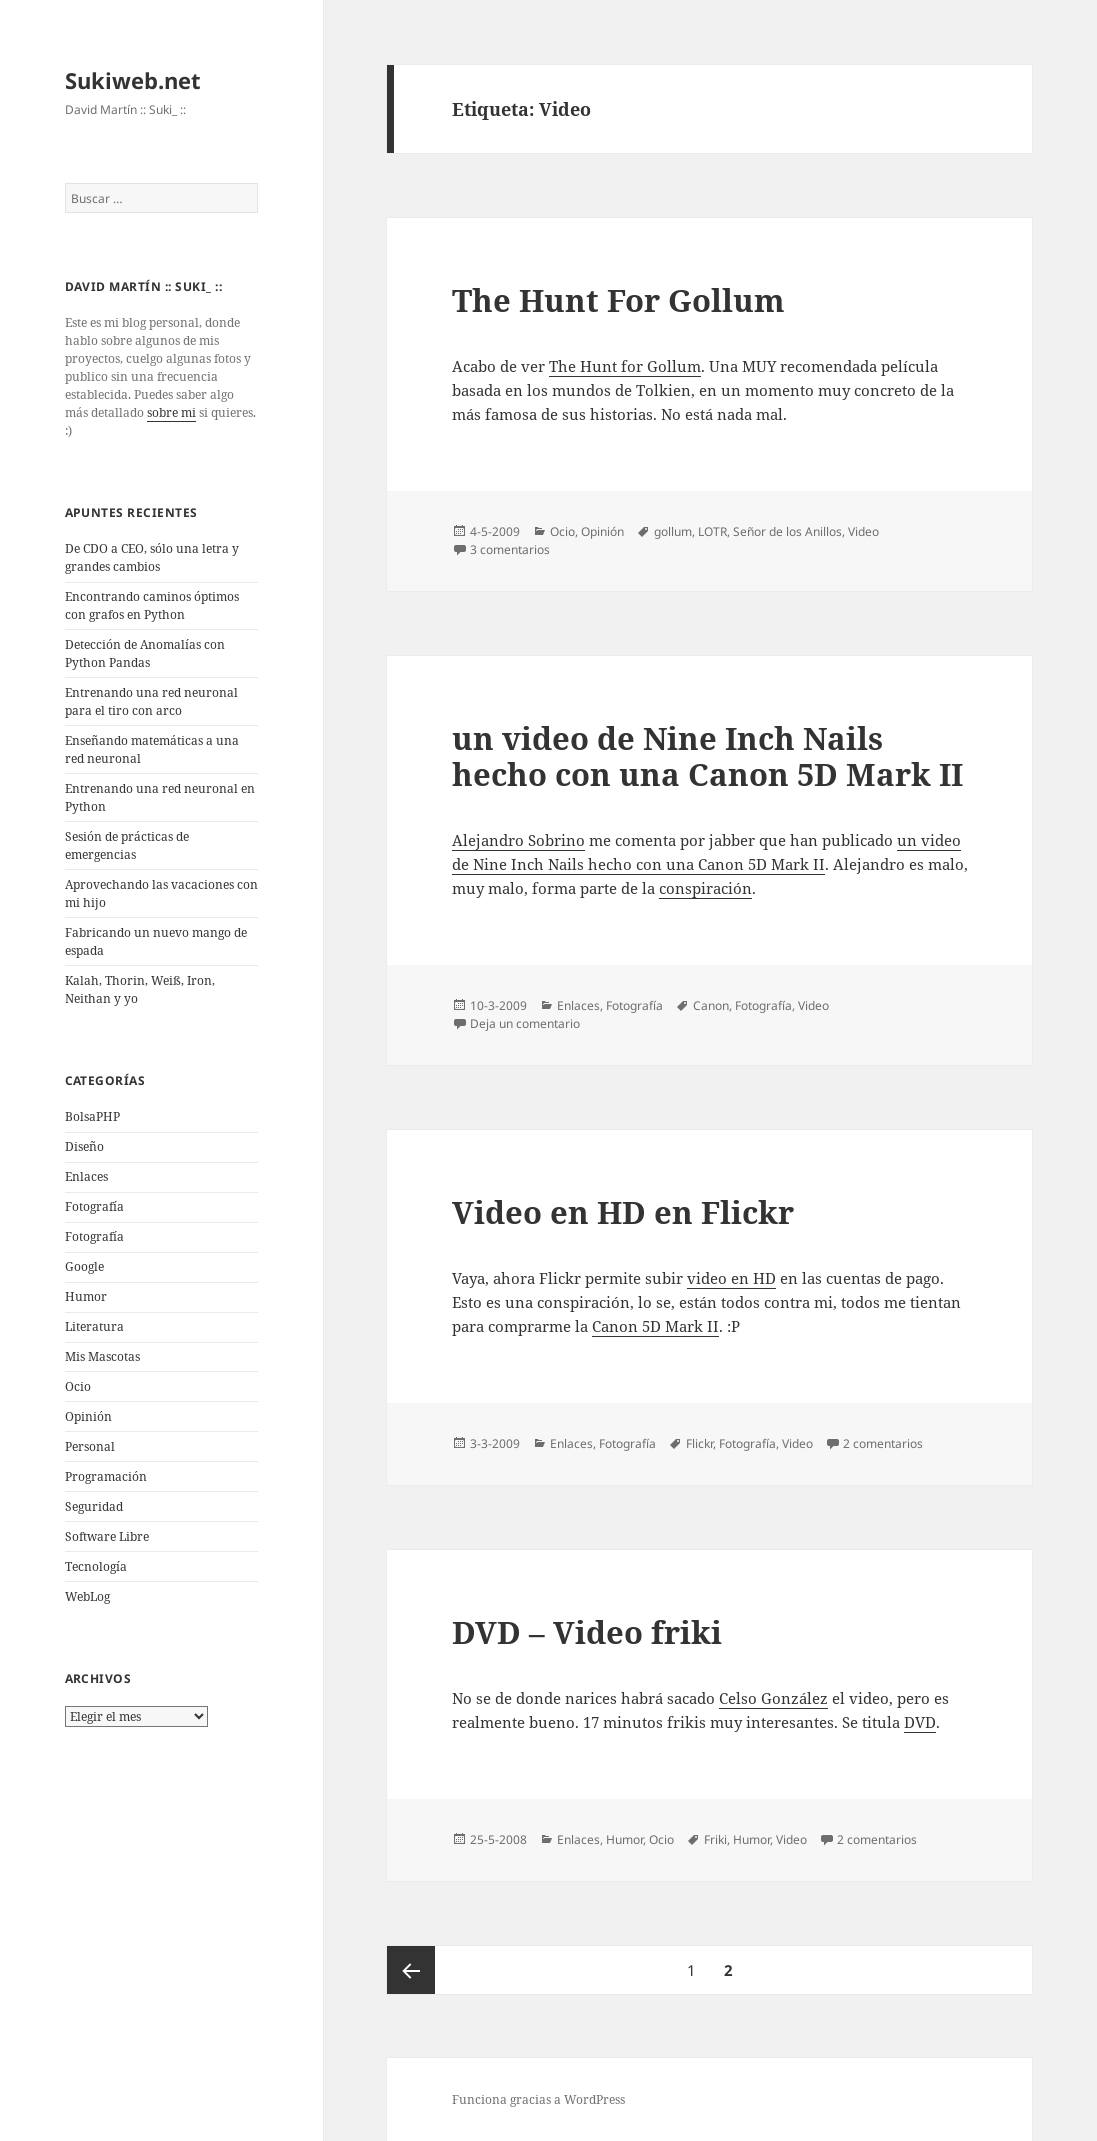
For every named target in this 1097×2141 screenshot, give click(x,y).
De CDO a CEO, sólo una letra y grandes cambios (152, 557)
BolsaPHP (92, 1116)
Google (84, 1266)
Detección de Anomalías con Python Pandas (145, 653)
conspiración (705, 888)
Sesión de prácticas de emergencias (127, 845)
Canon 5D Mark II (655, 1326)
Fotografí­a (94, 1206)
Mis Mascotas (102, 1356)
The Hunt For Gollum (618, 300)
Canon (711, 1005)
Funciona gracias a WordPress (538, 2099)
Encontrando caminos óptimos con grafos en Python (152, 605)
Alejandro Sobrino (518, 840)
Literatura (94, 1326)
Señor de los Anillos (787, 531)
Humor (86, 1296)
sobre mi (171, 412)
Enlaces (86, 1176)
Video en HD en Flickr (623, 1212)
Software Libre (107, 1536)
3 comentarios (510, 549)
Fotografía (94, 1236)
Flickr (699, 1443)
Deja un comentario (525, 1023)
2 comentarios (883, 1443)
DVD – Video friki (587, 1632)
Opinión (88, 1416)
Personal (90, 1446)
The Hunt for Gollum (625, 366)
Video (863, 531)
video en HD (731, 1278)
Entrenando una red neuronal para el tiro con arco (151, 701)
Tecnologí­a (96, 1566)
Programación (106, 1476)
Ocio (78, 1386)
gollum (673, 531)
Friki (715, 1839)
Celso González (773, 1698)
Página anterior (411, 1970)
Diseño (84, 1146)
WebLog (87, 1596)
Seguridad (94, 1506)
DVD (920, 1722)
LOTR (712, 531)
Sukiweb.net (133, 80)
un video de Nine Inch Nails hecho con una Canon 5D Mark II (707, 756)
